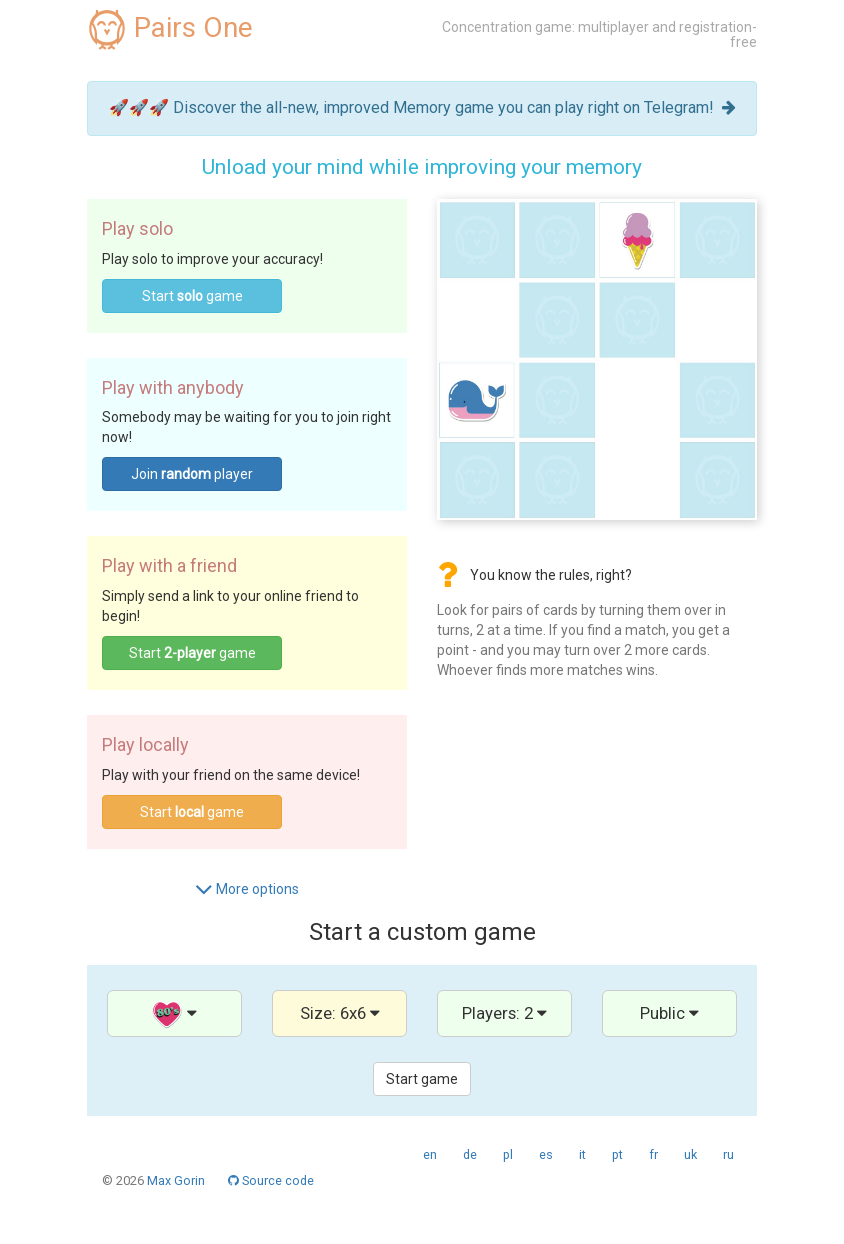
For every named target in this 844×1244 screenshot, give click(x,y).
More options (247, 889)
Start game (192, 296)
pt (617, 1154)
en (430, 1154)
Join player (192, 474)
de (470, 1154)
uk (690, 1154)
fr (653, 1154)
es (546, 1154)
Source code (271, 1180)
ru (728, 1154)
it (582, 1154)
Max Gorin (176, 1180)
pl (508, 1154)
